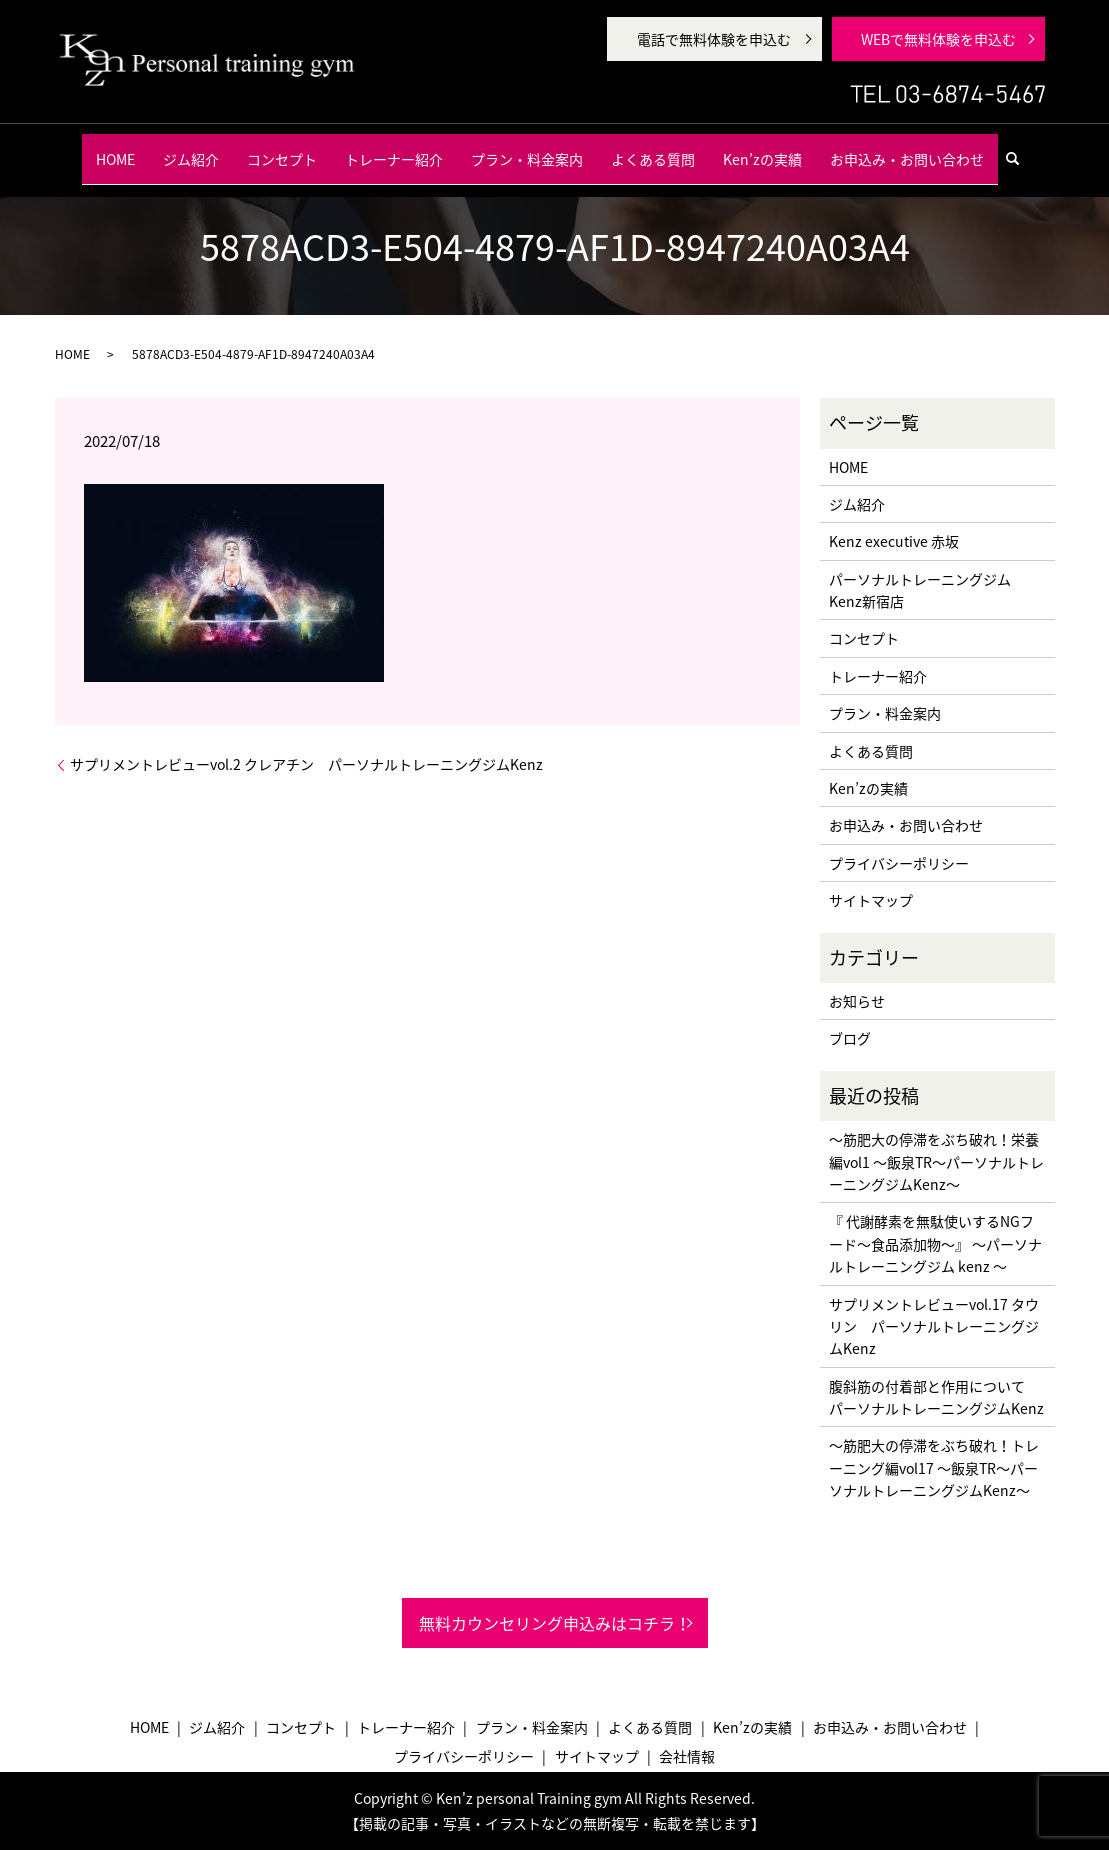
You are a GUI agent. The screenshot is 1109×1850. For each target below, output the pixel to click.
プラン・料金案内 (527, 149)
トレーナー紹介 (394, 149)
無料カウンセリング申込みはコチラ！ (555, 1623)
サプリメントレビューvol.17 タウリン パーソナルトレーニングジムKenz (934, 1326)
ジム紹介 (191, 149)
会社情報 (687, 1756)
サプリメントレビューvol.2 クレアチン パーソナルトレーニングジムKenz (306, 764)
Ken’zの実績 (762, 149)
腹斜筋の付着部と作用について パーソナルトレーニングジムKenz (936, 1397)
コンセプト (282, 149)
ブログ (850, 1038)
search (1021, 149)
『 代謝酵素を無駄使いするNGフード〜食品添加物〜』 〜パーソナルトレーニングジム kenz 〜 (935, 1243)
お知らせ (857, 1001)
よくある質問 (653, 149)
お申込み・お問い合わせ (907, 149)
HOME (115, 149)
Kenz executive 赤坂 (894, 541)
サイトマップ (871, 900)
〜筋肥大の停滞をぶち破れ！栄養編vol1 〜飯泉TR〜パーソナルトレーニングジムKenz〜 (936, 1161)
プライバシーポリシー (899, 863)
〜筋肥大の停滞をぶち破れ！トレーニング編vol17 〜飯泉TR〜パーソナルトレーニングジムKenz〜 (934, 1467)
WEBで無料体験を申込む (938, 39)
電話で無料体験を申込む (714, 39)
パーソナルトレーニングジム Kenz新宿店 (920, 590)
